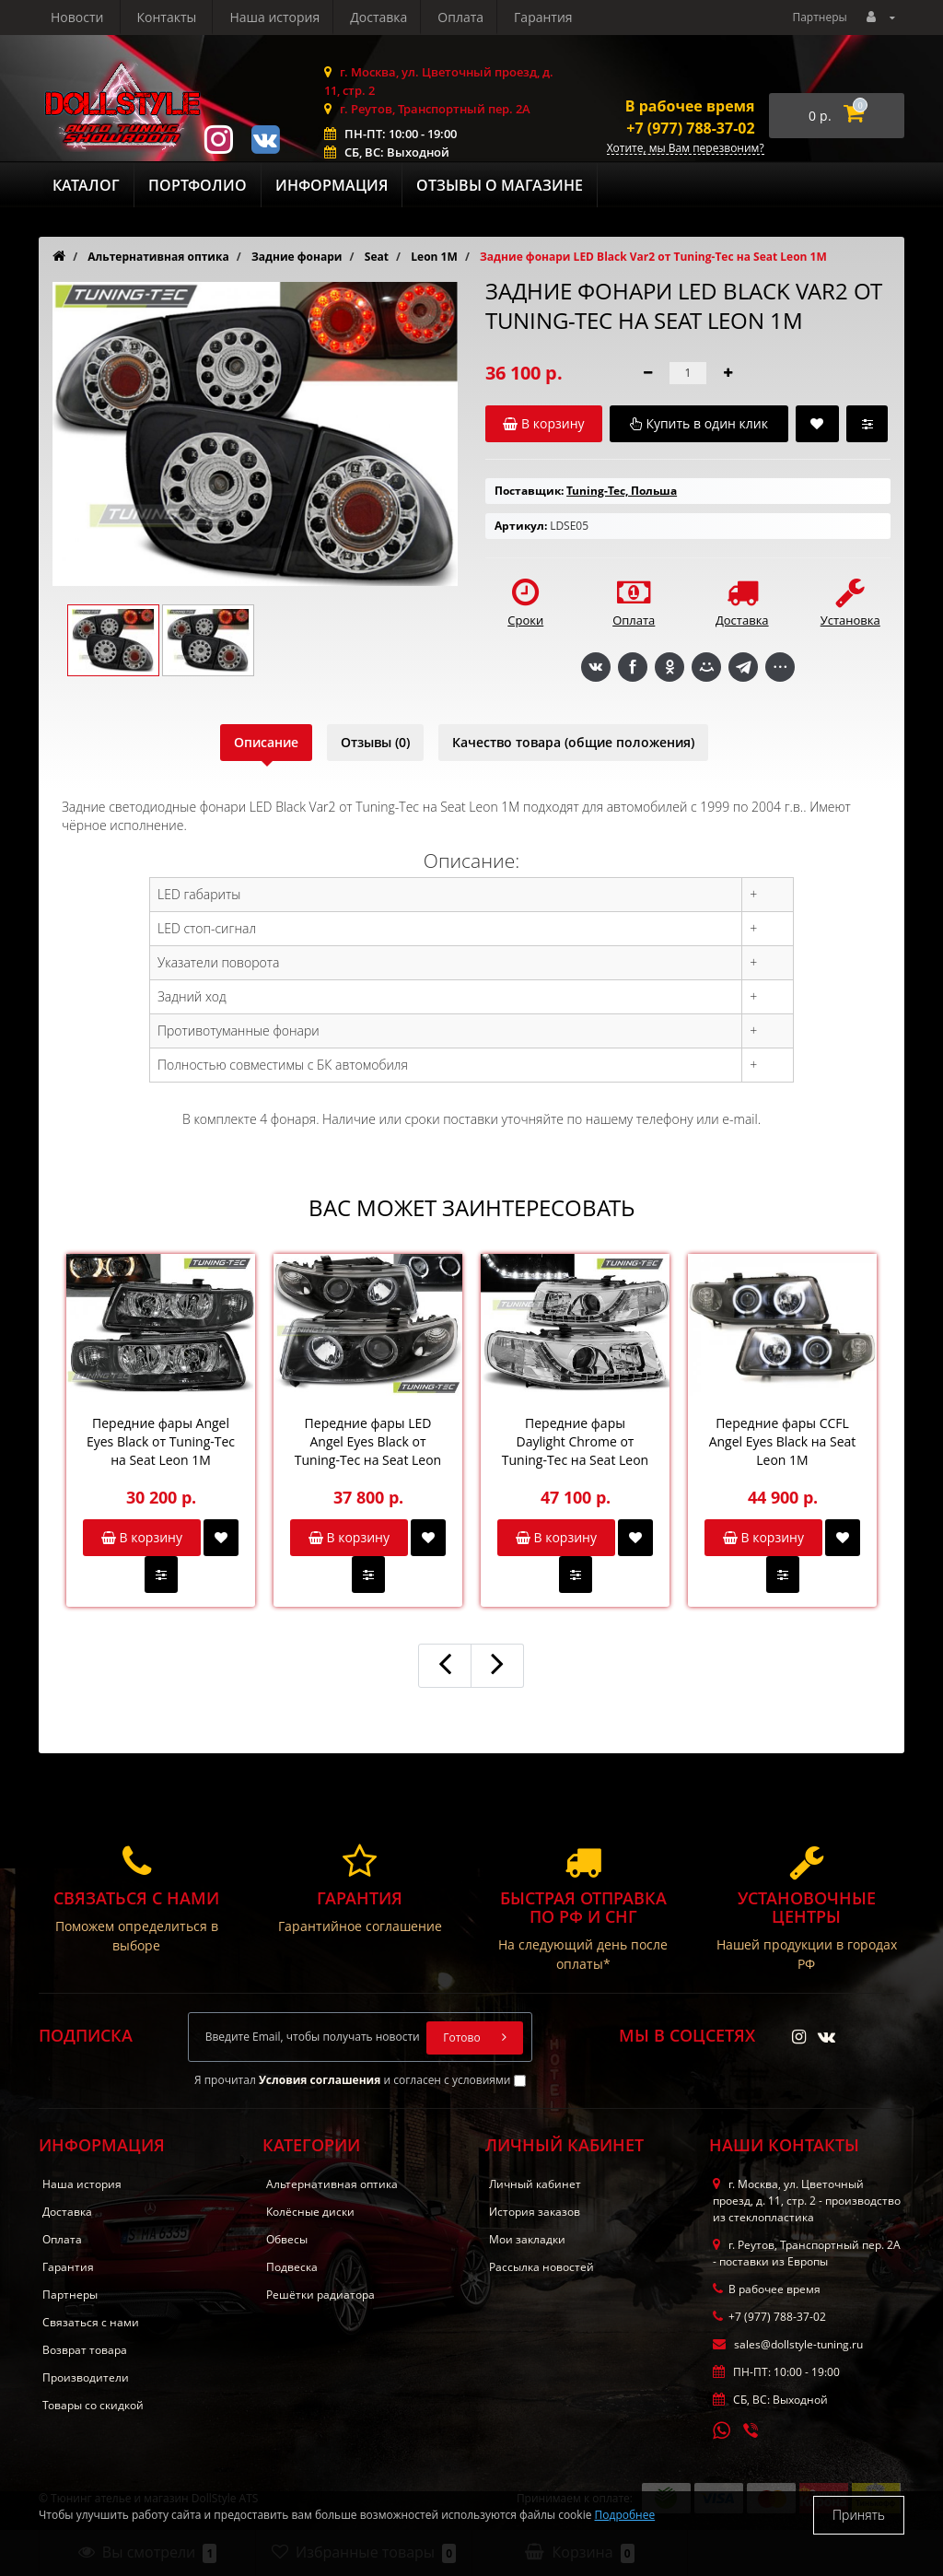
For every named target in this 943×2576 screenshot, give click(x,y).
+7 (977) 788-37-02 (690, 128)
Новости (462, 17)
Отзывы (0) (375, 742)
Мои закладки (527, 2239)
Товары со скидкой (93, 2405)
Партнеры (819, 17)
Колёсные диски (310, 2211)
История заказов (534, 2211)
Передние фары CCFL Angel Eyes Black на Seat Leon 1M (782, 1441)
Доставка (202, 17)
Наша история (96, 17)
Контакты (551, 17)
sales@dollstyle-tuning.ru (788, 2344)
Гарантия (372, 17)
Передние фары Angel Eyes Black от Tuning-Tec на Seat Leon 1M (161, 1441)
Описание (266, 742)
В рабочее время (690, 106)
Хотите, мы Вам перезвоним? (685, 149)
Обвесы (287, 2239)
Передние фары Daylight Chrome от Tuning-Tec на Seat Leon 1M (575, 1441)
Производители (85, 2377)
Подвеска (292, 2267)
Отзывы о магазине (499, 185)
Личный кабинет (535, 2184)
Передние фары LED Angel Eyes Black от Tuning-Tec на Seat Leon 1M (368, 1441)
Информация (331, 185)
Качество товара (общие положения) (573, 742)
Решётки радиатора (320, 2294)
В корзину (141, 1537)
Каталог (86, 185)
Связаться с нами (90, 2322)
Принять (858, 2514)
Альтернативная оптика (332, 2184)
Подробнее (625, 2515)
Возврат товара (84, 2350)
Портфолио (197, 185)
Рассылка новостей (541, 2267)
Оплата (287, 17)
